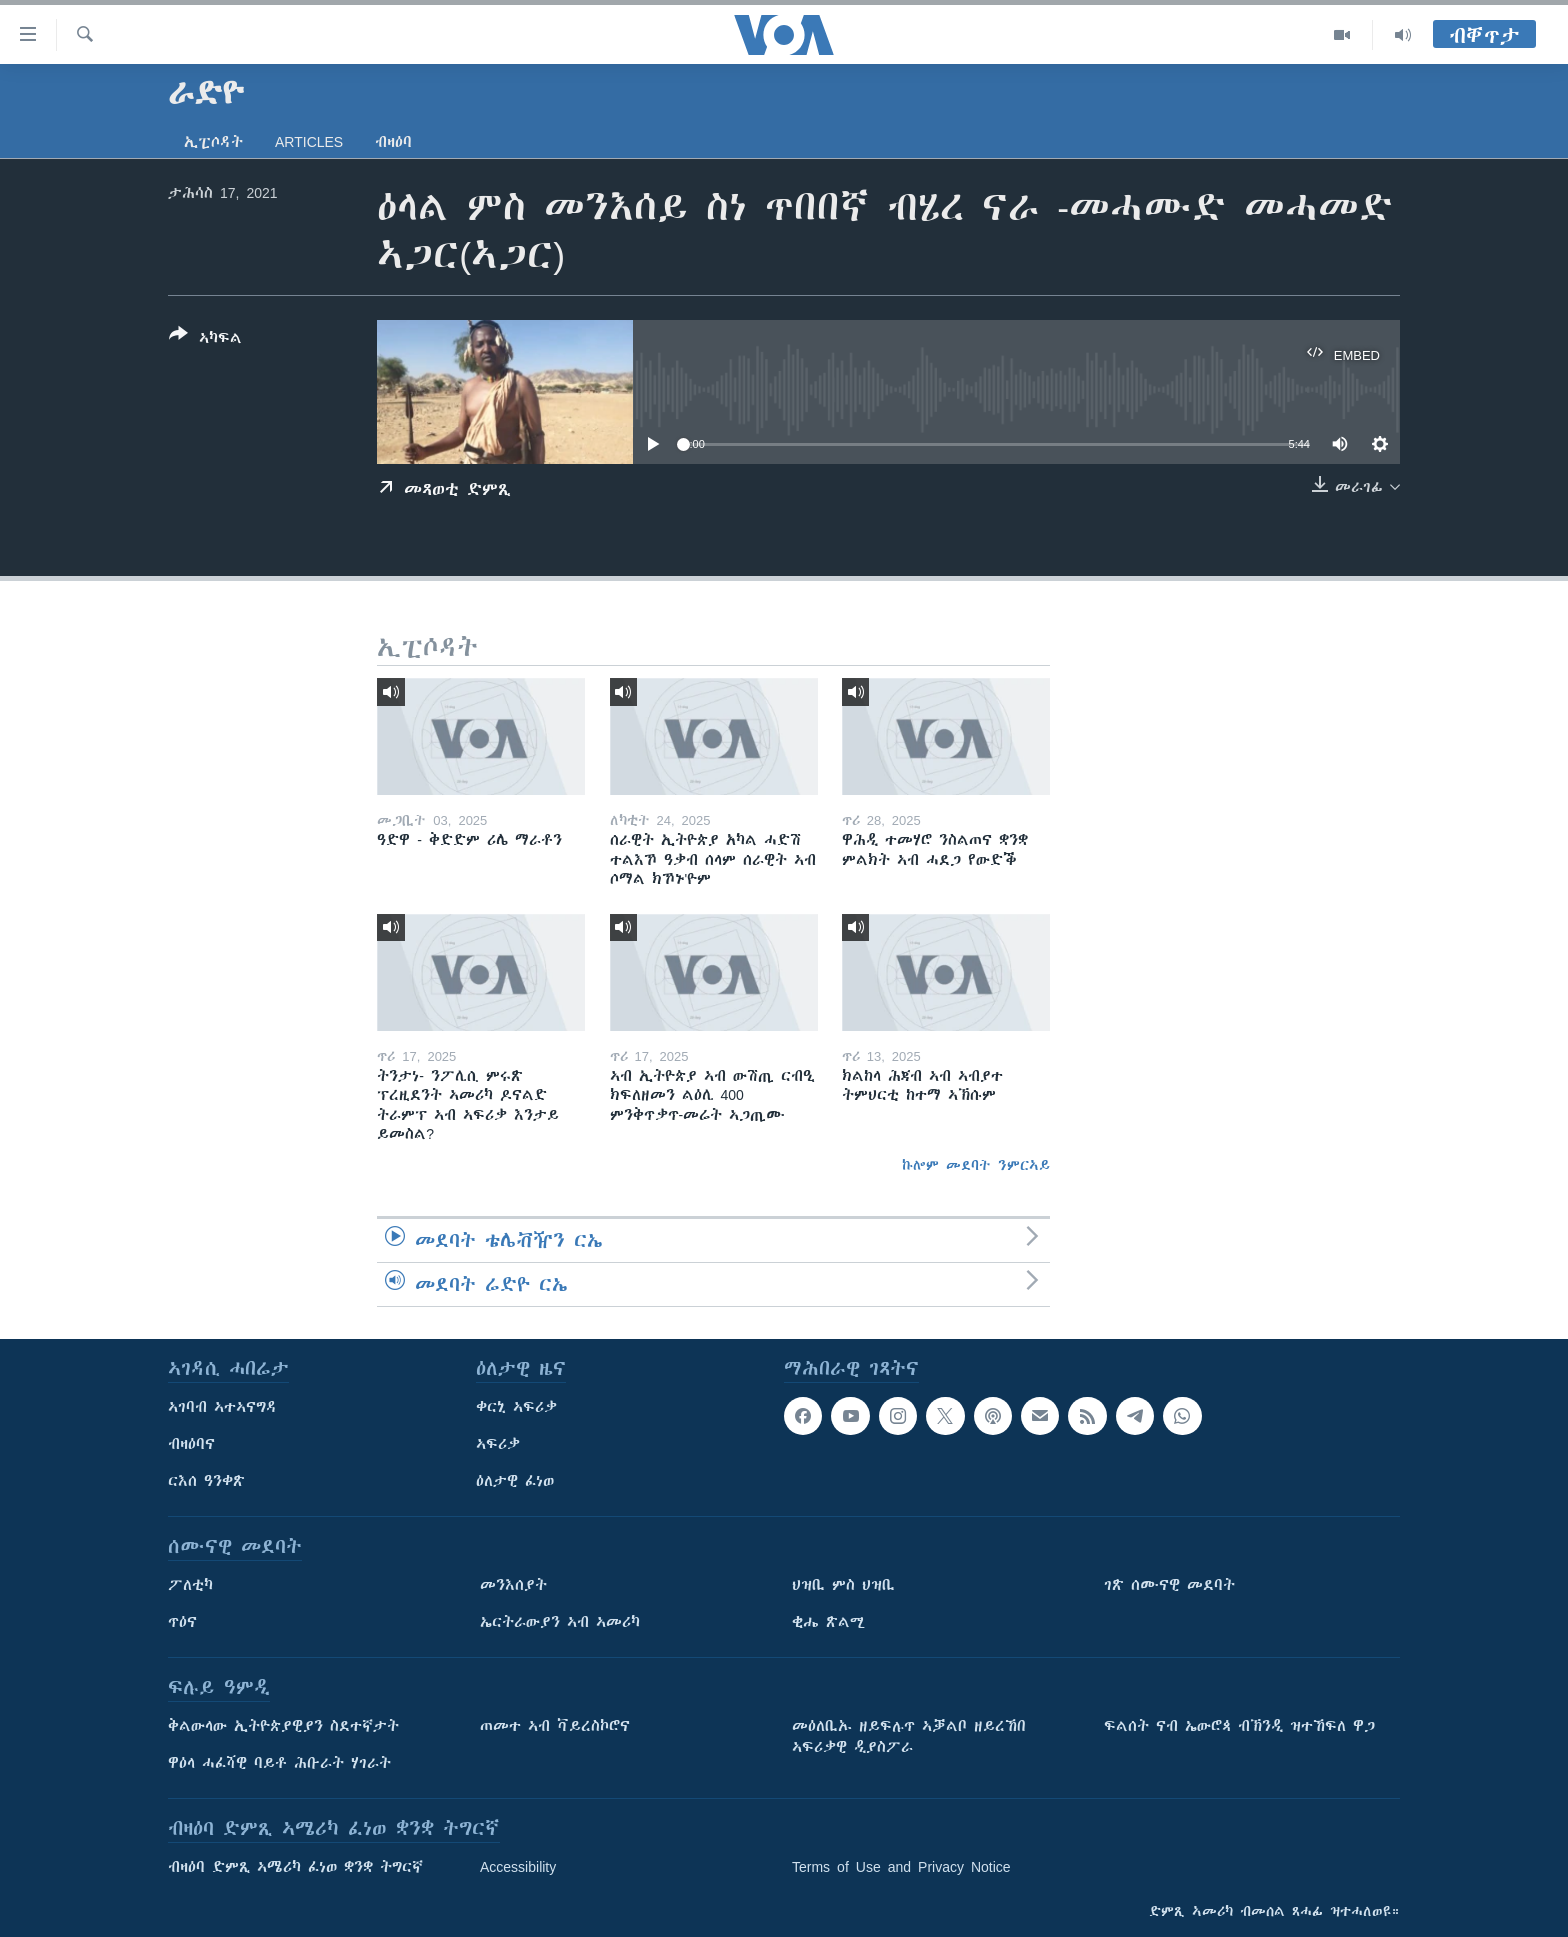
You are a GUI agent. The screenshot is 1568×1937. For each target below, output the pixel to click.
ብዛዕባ (393, 142)
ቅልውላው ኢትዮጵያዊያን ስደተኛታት (283, 1726)
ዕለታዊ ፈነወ (515, 1481)
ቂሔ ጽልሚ (828, 1622)
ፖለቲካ (190, 1585)
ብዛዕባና (191, 1444)
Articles (309, 142)
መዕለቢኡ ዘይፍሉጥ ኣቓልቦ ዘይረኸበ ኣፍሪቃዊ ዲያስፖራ (909, 1736)
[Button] (205, 340)
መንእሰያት (513, 1585)
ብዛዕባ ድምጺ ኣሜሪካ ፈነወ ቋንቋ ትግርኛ (295, 1867)
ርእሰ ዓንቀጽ (206, 1481)
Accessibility (518, 1867)
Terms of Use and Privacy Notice (901, 1867)
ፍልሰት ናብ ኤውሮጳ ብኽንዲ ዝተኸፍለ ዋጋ (1239, 1726)
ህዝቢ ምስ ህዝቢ (843, 1585)
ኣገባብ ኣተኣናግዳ (222, 1407)
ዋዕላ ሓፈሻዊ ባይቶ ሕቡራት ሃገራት (279, 1763)
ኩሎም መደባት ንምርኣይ (976, 1165)
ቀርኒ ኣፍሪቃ (516, 1407)
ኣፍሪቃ (498, 1444)
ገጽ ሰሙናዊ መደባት (1169, 1585)
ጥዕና (182, 1622)
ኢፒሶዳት (213, 142)
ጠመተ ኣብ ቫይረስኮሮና (555, 1726)
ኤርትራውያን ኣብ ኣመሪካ (560, 1622)
